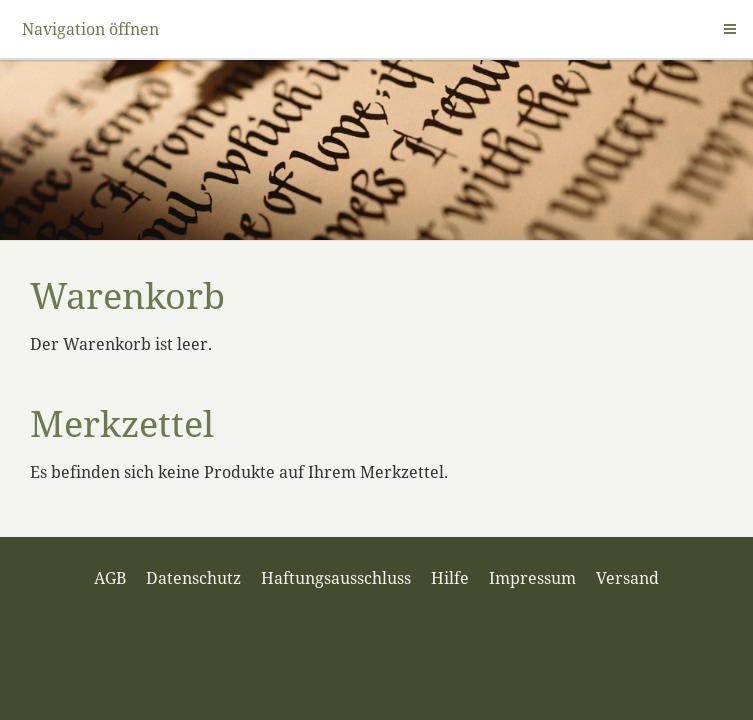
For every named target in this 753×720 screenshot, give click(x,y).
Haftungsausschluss (336, 578)
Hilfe (450, 578)
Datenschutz (193, 578)
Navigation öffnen (90, 29)
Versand (627, 578)
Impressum (532, 578)
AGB (110, 578)
